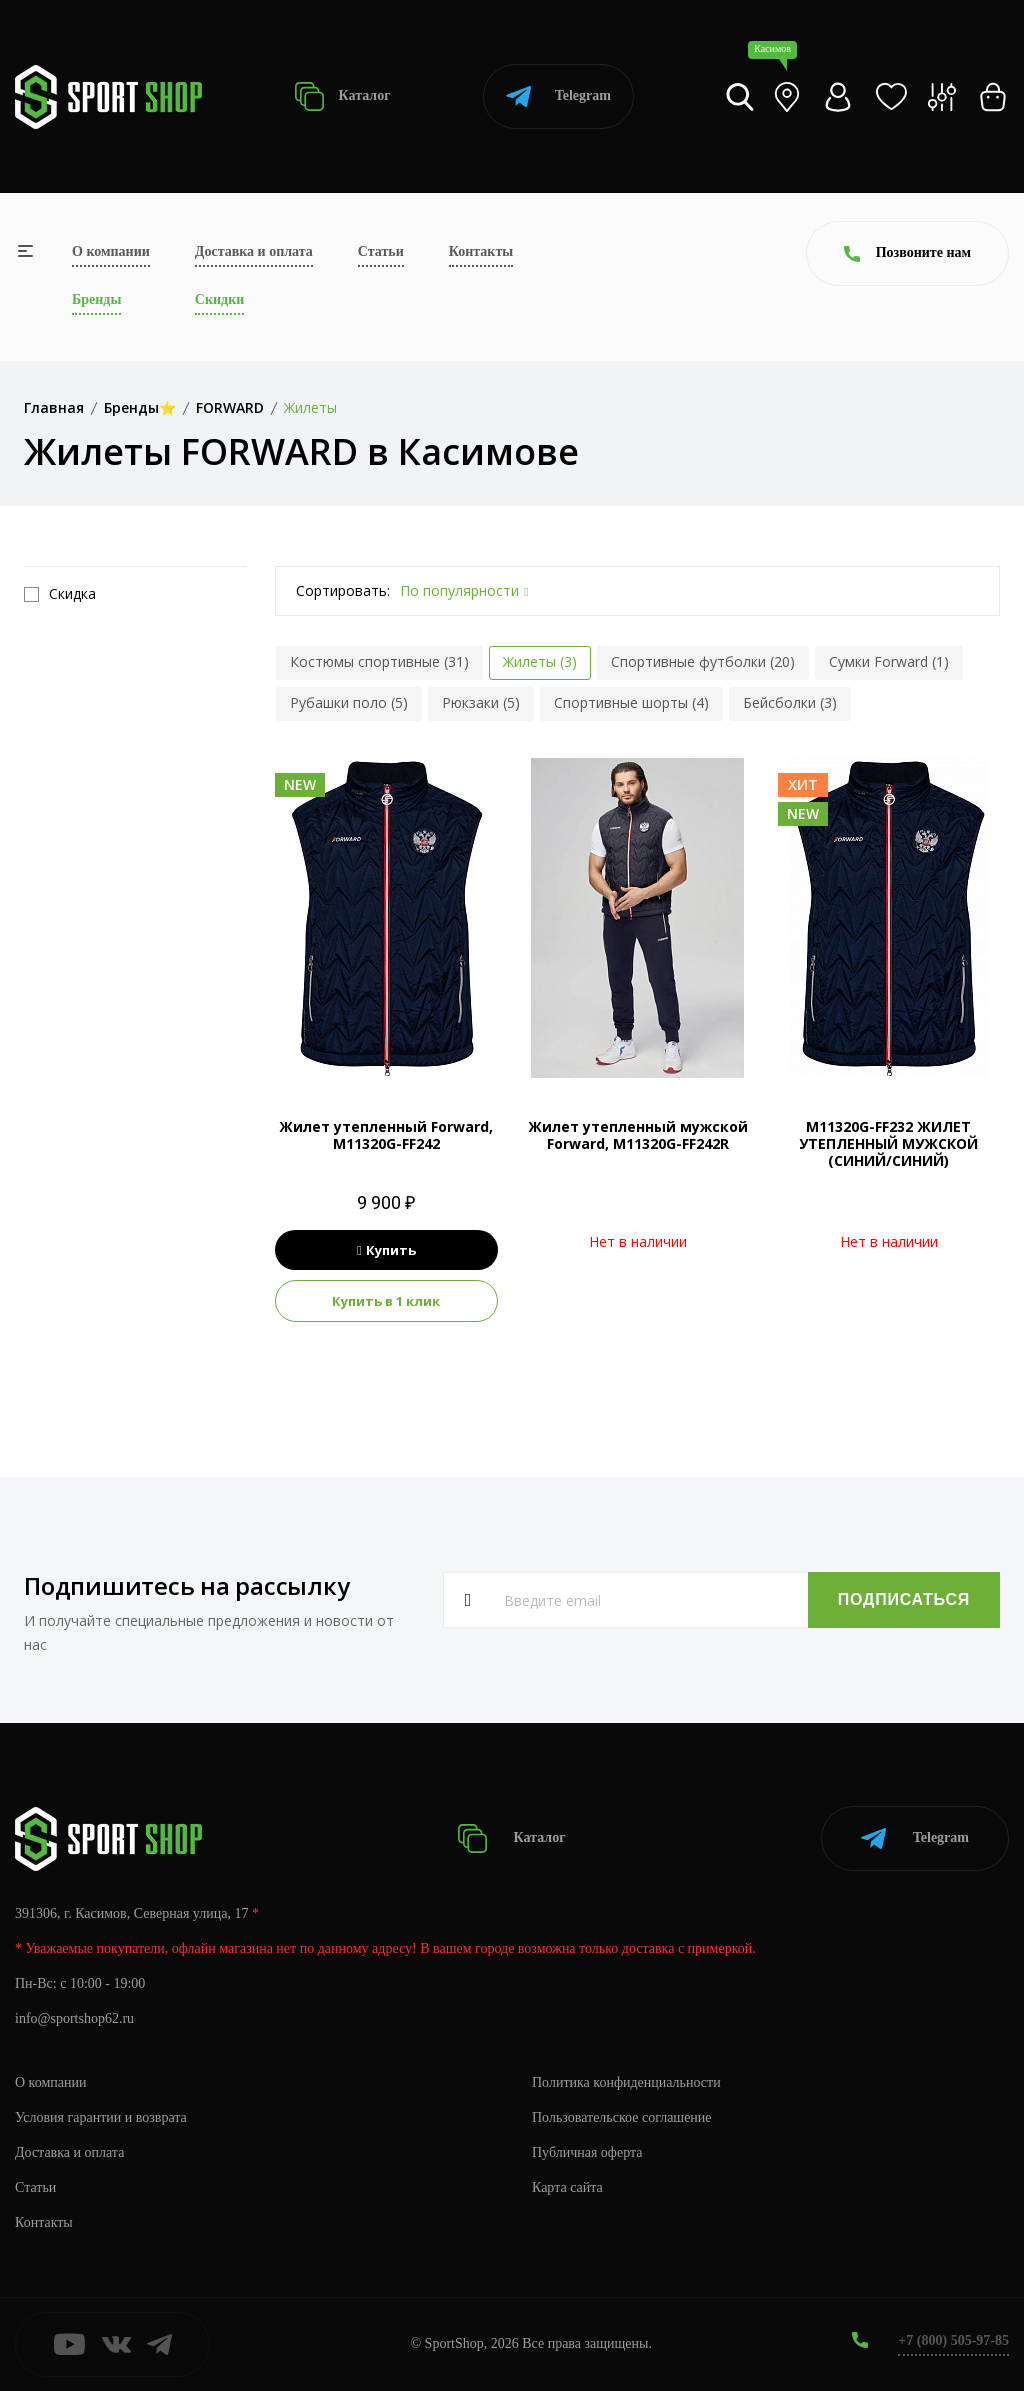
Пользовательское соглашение (622, 2117)
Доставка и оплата (254, 251)
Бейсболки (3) (790, 702)
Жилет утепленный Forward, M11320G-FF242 (386, 1135)
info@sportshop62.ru (74, 2018)
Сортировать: (343, 590)
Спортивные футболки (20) (703, 661)
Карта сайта (567, 2187)
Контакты (481, 251)
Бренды (96, 299)
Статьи (381, 251)
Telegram (558, 96)
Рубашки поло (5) (349, 702)
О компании (111, 251)
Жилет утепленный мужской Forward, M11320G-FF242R (638, 1135)
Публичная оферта (587, 2152)
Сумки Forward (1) (889, 661)
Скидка (60, 594)
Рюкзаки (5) (481, 702)
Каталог (342, 96)
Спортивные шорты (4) (631, 702)
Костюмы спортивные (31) (379, 661)
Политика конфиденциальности (626, 2082)
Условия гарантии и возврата (101, 2117)
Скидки (219, 299)
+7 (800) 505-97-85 (953, 2340)
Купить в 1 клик (386, 1301)
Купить (386, 1250)
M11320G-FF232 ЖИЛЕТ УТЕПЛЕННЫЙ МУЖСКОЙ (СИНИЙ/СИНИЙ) (888, 1143)
